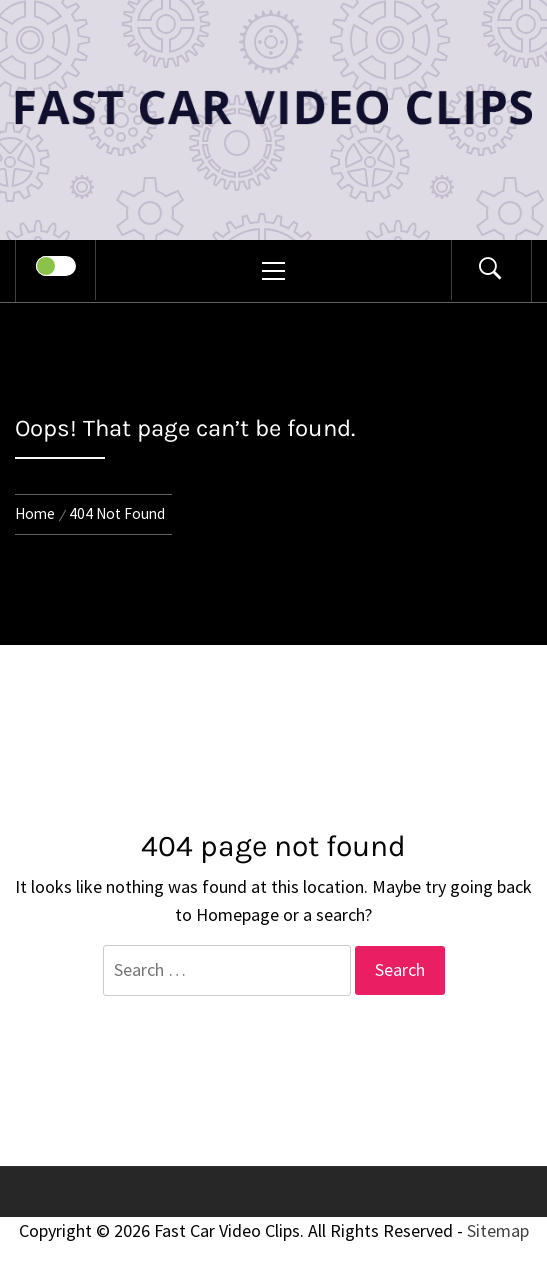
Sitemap (498, 1230)
